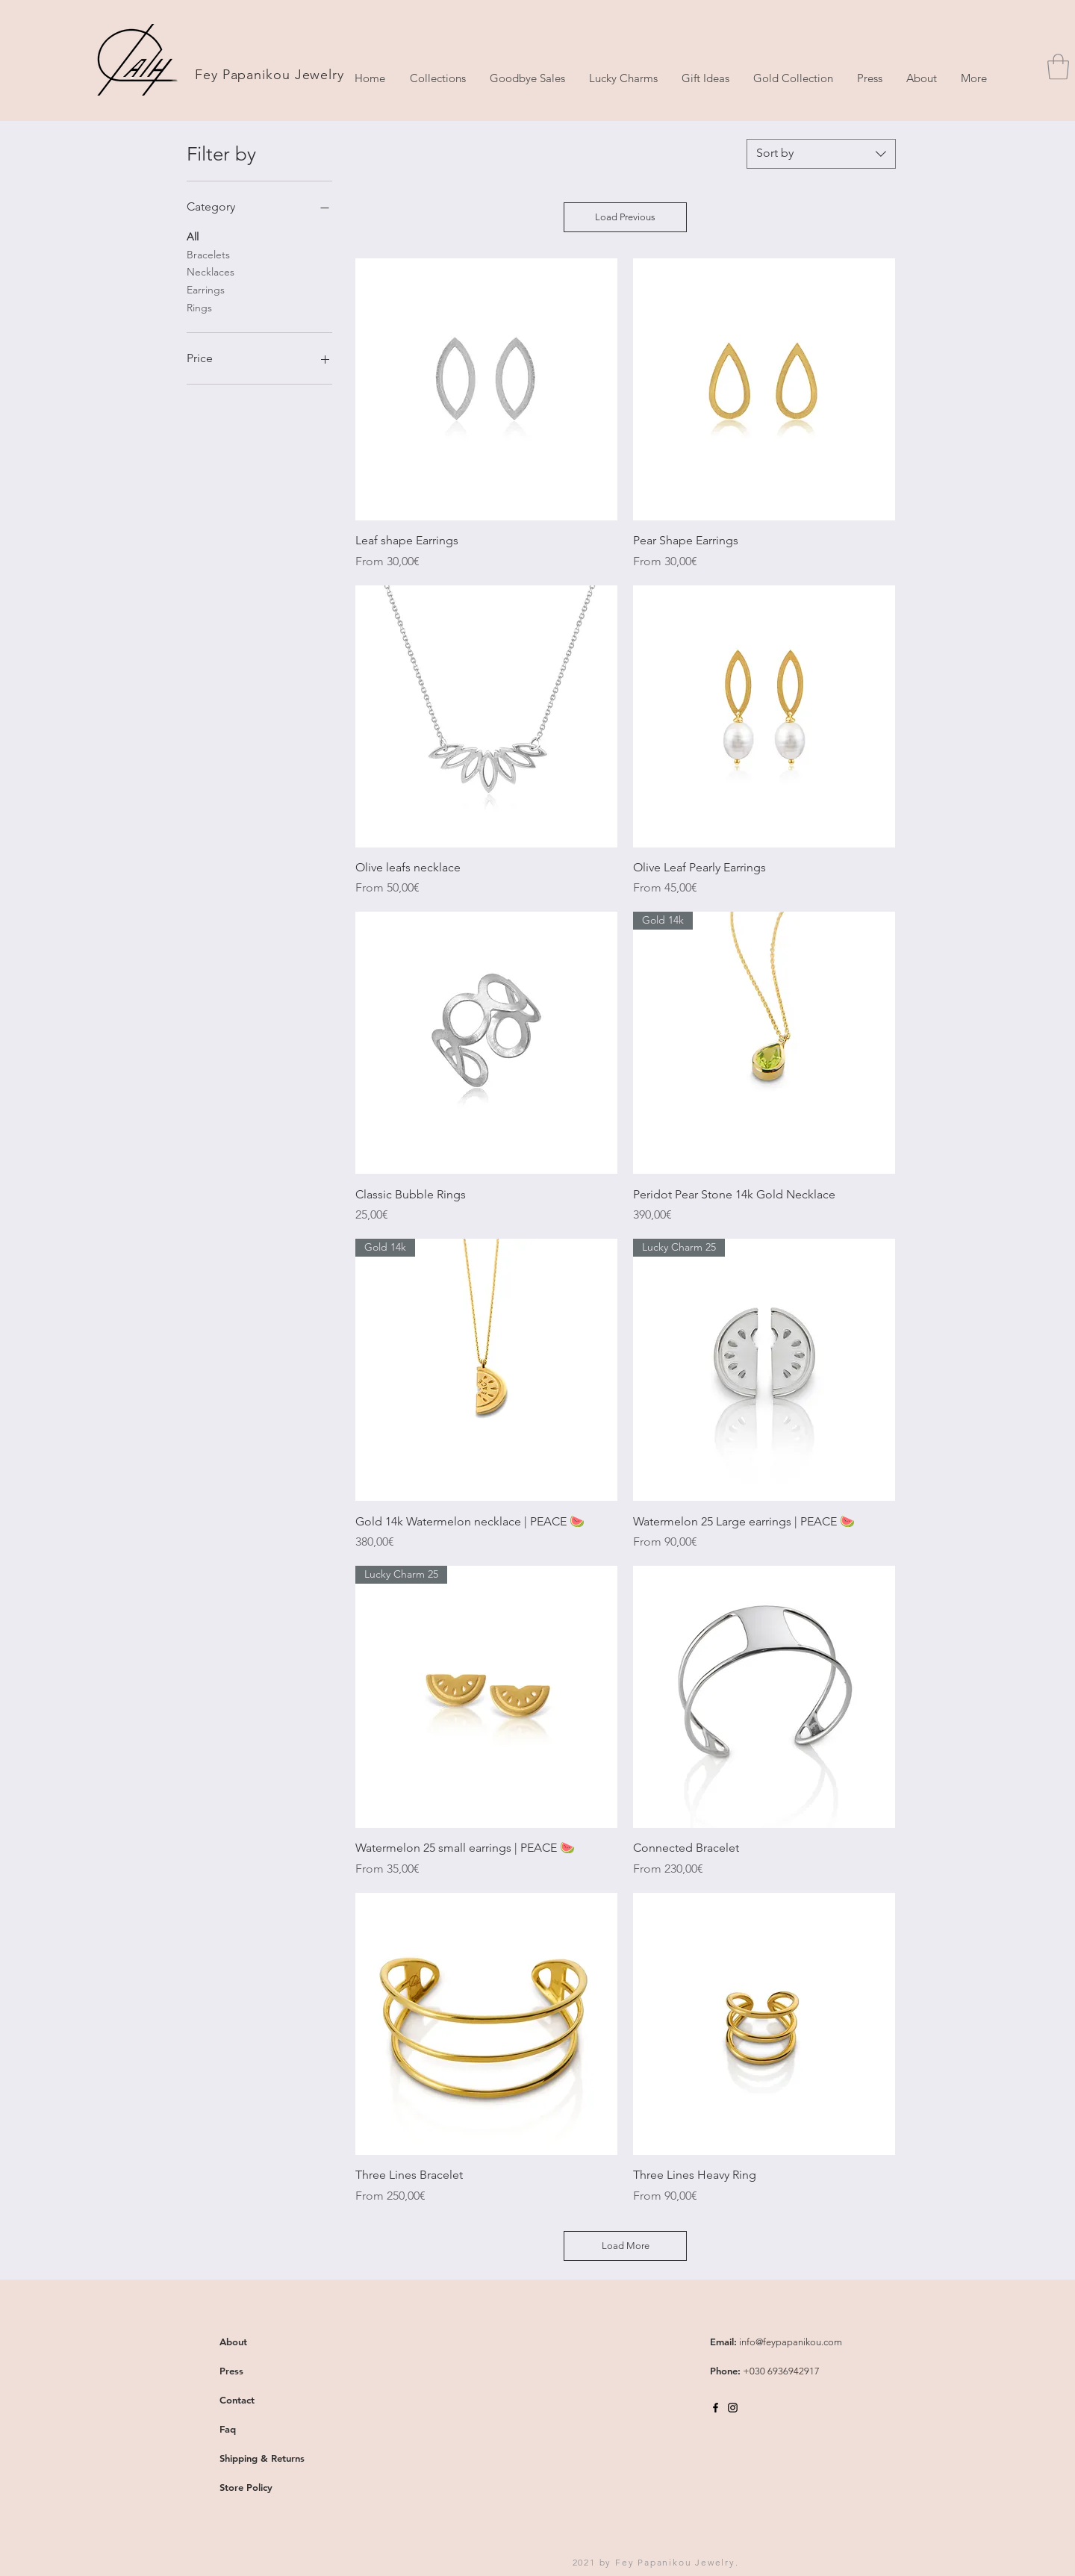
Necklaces (210, 271)
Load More (625, 2245)
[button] (1058, 67)
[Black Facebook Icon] (715, 2407)
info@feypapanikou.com (790, 2342)
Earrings (206, 288)
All (193, 235)
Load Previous (625, 217)
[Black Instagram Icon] (732, 2407)
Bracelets (208, 253)
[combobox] (821, 154)
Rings (199, 306)
